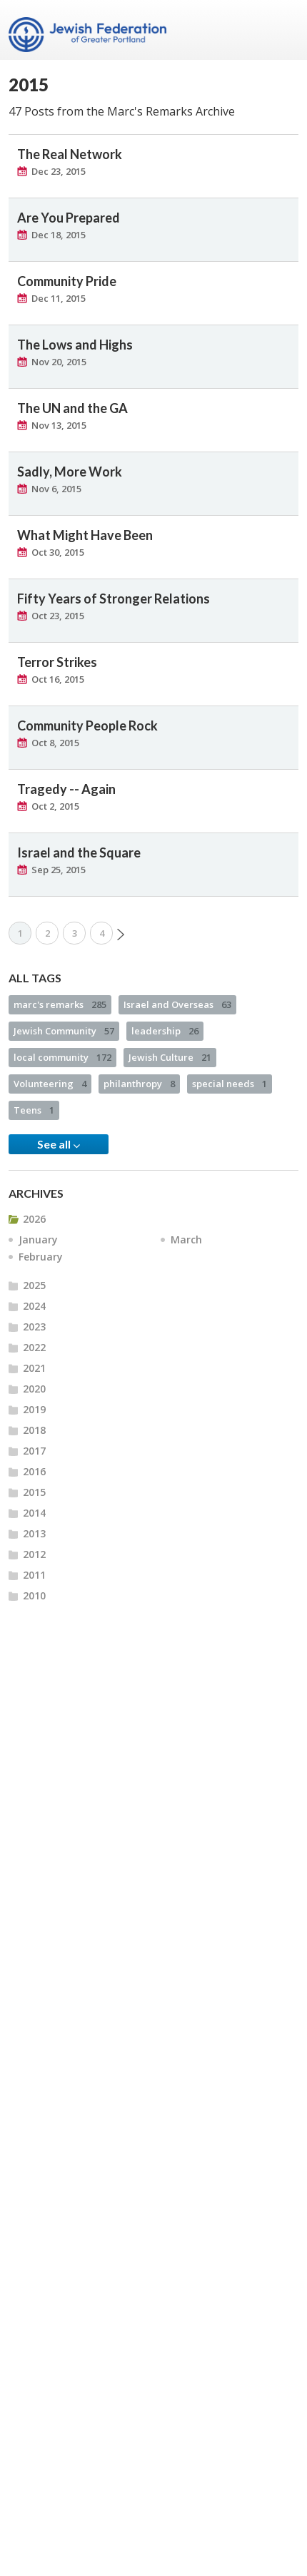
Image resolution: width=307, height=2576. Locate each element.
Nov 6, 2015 (56, 488)
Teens (34, 1110)
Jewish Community (64, 1030)
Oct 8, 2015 (55, 742)
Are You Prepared (68, 217)
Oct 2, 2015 (55, 806)
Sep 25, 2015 (58, 869)
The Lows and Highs (75, 344)
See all (58, 1144)
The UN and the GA (72, 408)
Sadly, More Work (69, 471)
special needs (229, 1083)
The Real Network (69, 154)
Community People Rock (87, 725)
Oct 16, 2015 (57, 679)
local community (62, 1057)
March (186, 1239)
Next (120, 934)
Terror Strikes (57, 662)
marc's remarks (60, 1004)
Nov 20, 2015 (58, 361)
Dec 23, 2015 (58, 171)
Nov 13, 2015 (58, 425)
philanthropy (139, 1083)
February (41, 1256)
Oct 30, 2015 (57, 552)
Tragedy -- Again (66, 789)
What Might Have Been (85, 535)
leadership (164, 1030)
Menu (282, 30)
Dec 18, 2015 (58, 234)
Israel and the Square (79, 852)
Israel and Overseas (177, 1004)
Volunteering (50, 1083)
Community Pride (66, 281)
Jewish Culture (170, 1057)
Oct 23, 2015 (57, 615)
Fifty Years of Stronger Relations (113, 598)
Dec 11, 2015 (58, 298)
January (38, 1239)
